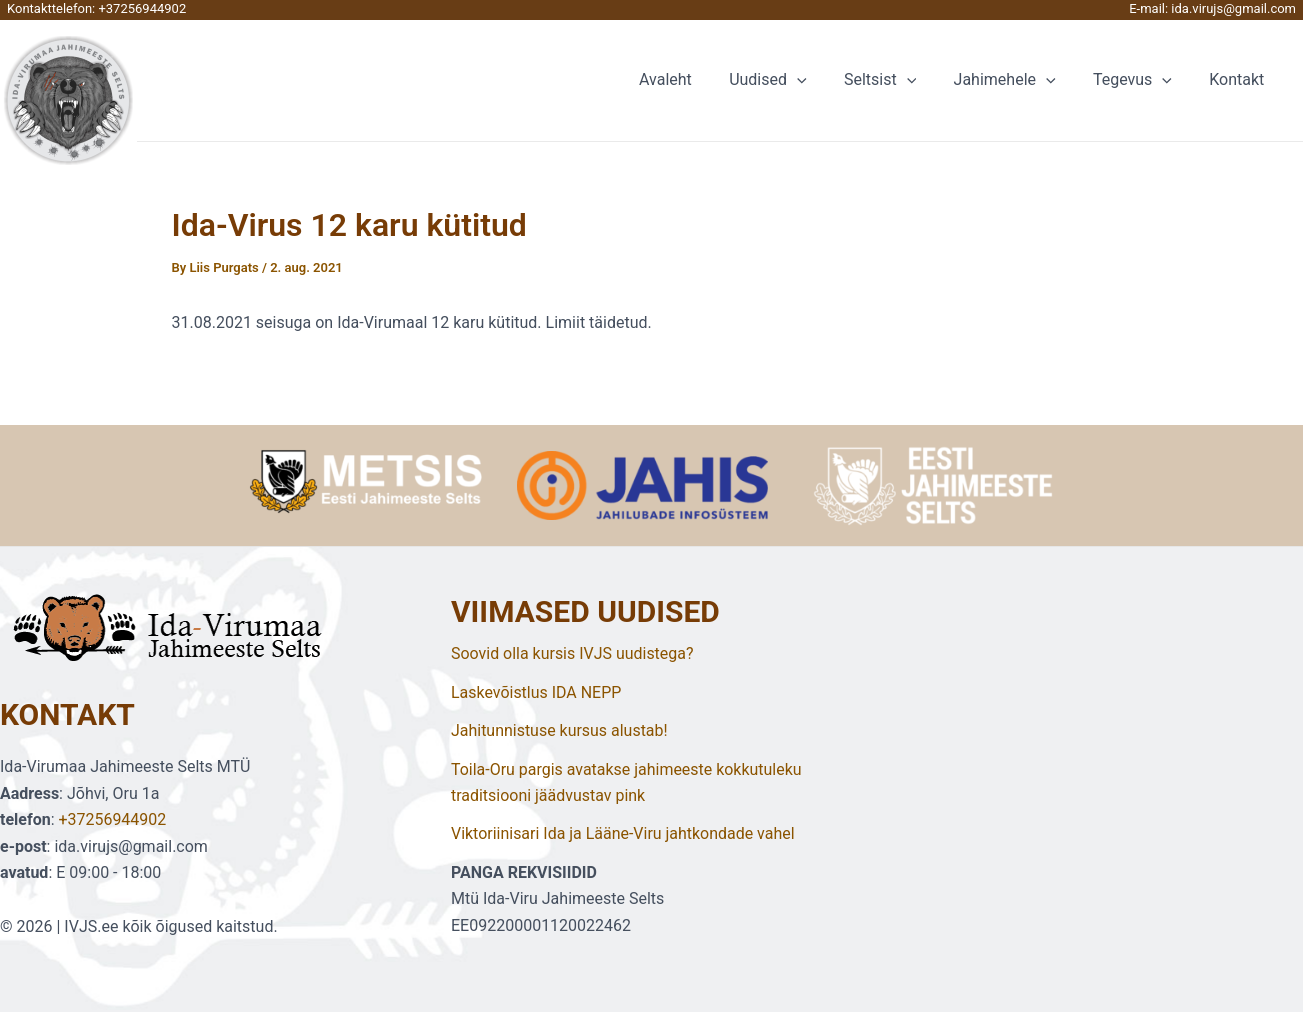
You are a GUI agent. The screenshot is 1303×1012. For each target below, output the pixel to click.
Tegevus (1140, 80)
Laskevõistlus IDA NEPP (536, 692)
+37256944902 (142, 8)
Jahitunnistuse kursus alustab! (559, 730)
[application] (821, 80)
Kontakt (1239, 79)
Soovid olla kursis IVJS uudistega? (572, 653)
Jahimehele (1018, 80)
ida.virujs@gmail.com (1233, 8)
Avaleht (694, 79)
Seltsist (899, 80)
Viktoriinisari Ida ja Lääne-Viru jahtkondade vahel (623, 833)
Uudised (791, 80)
